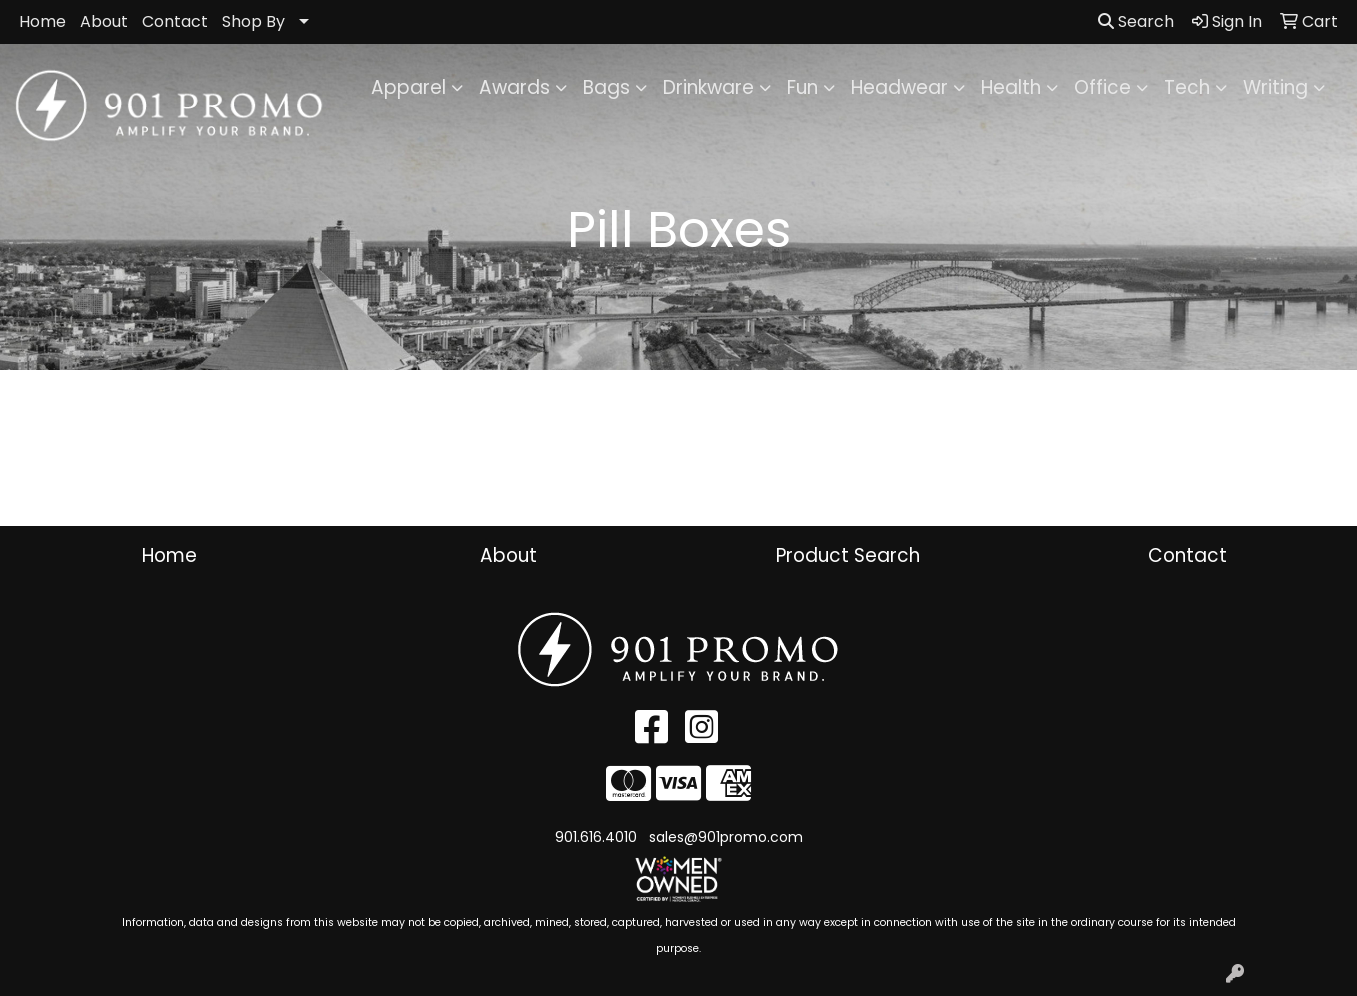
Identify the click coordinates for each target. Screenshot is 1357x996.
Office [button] (1102, 87)
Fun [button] (802, 87)
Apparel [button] (408, 87)
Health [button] (1011, 87)
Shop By (253, 21)
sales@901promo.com (726, 837)
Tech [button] (1187, 87)
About (104, 21)
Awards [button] (514, 87)
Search (1136, 21)
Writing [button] (1275, 87)
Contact (175, 21)
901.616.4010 (596, 837)
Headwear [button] (899, 87)
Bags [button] (606, 87)
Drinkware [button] (708, 87)
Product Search (848, 555)
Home (42, 21)
